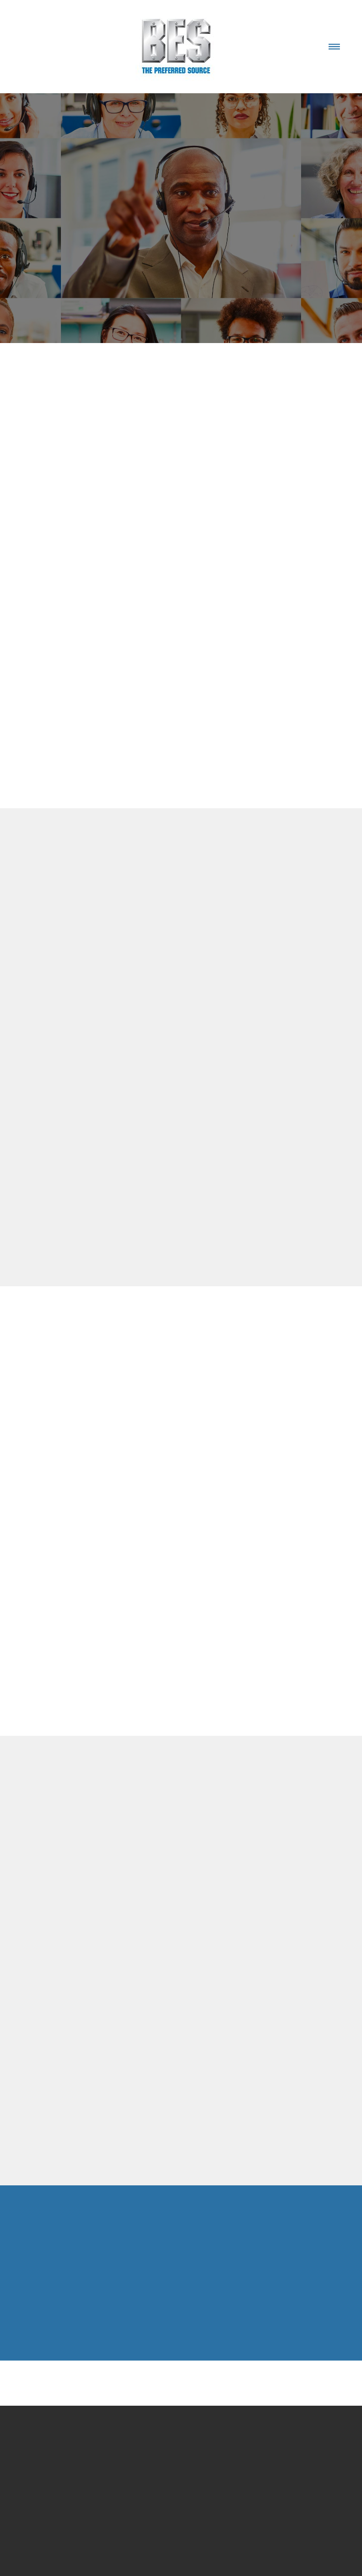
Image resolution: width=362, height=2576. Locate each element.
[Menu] (334, 46)
